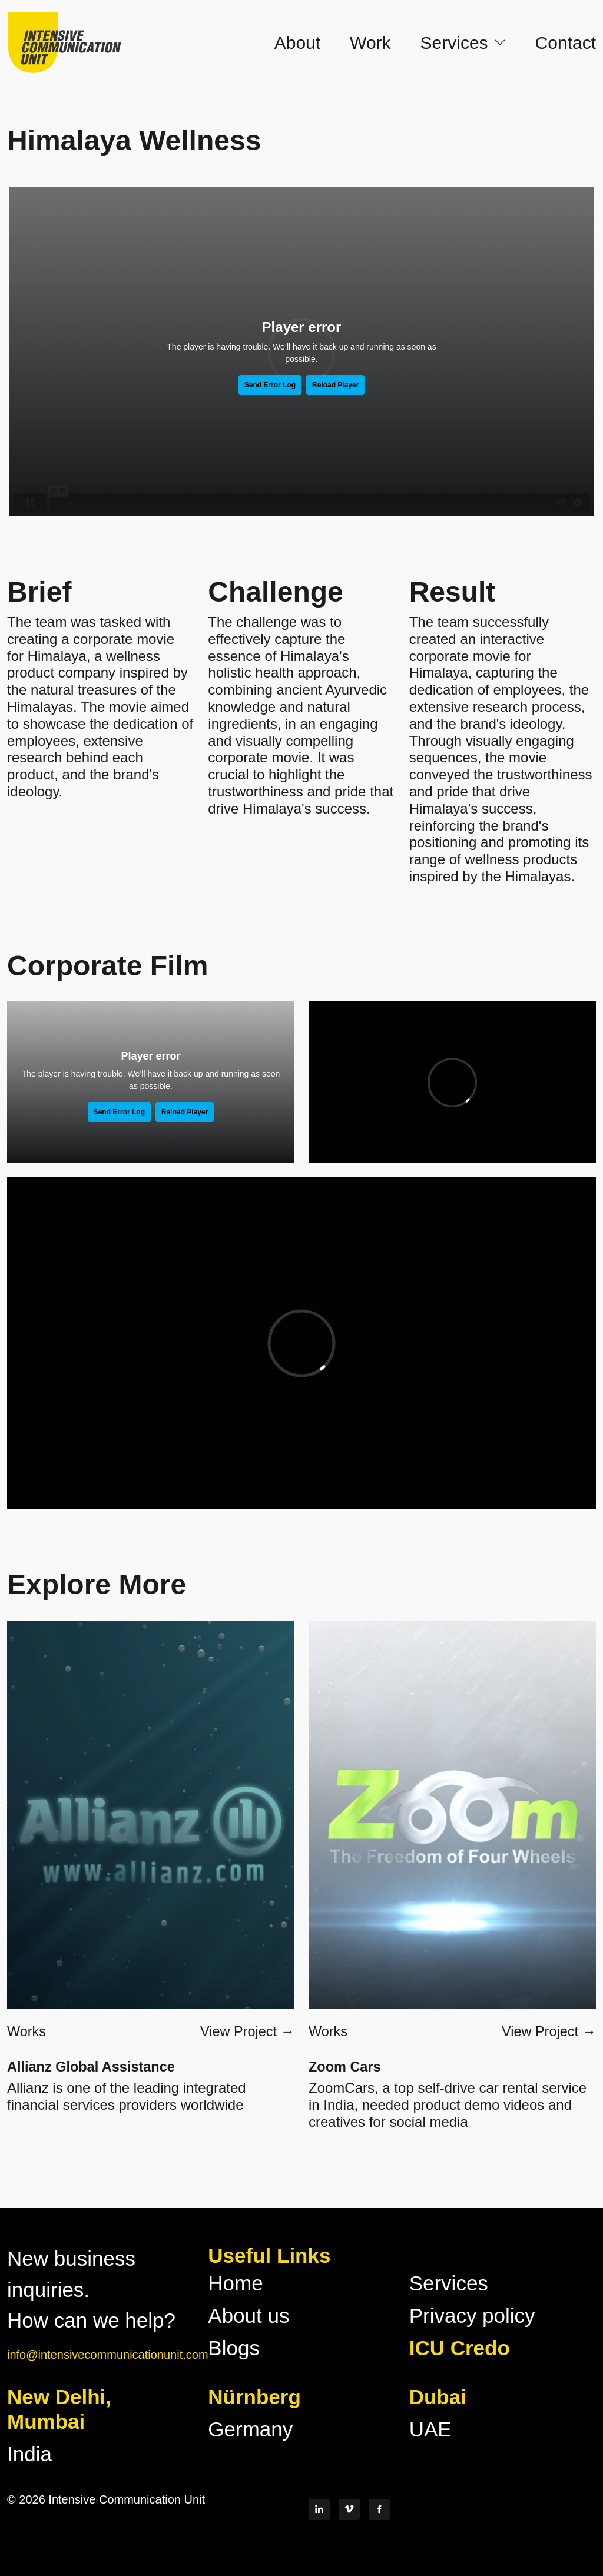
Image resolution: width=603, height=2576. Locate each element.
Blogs (234, 2348)
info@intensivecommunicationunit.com (107, 2354)
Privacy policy (472, 2315)
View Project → (247, 2031)
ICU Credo (459, 2348)
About (297, 41)
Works (26, 2031)
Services (448, 2283)
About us (248, 2315)
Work (370, 41)
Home (235, 2283)
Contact (565, 41)
